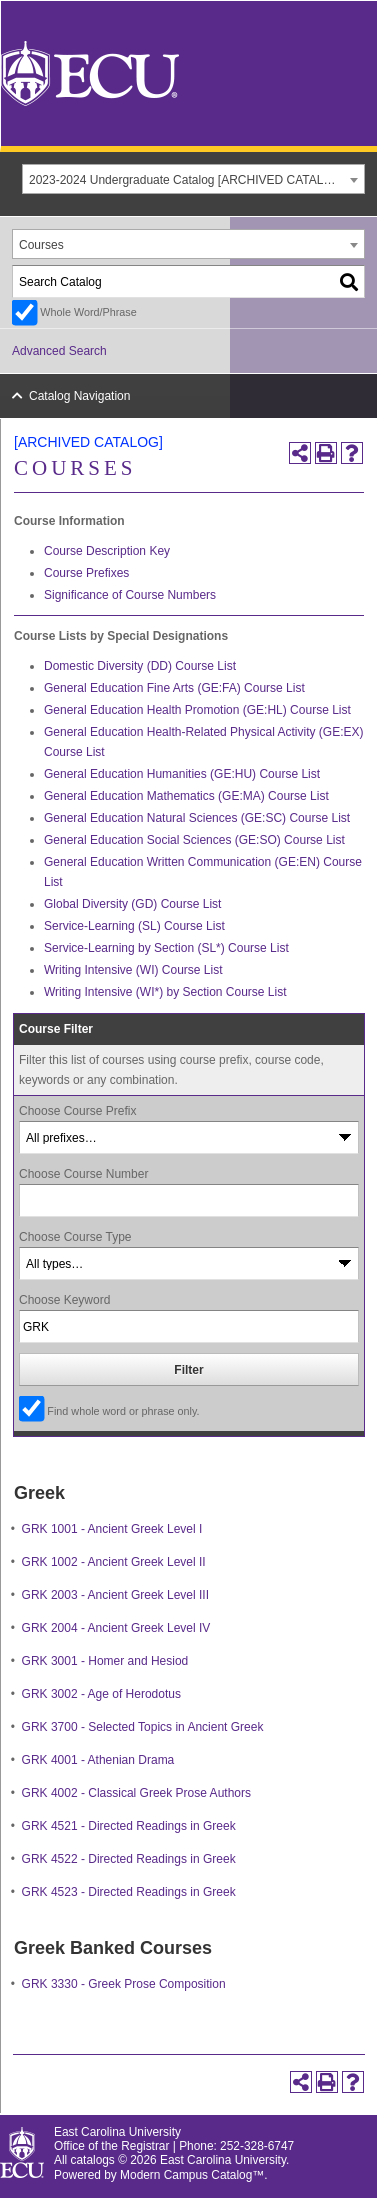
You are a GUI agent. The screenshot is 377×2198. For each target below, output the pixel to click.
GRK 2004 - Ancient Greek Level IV (116, 1628)
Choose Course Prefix (77, 1111)
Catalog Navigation (79, 396)
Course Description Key (107, 551)
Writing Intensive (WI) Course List (133, 970)
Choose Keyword (64, 1300)
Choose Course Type (75, 1237)
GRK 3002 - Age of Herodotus (101, 1694)
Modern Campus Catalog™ (192, 2175)
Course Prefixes (86, 573)
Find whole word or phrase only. (123, 1411)
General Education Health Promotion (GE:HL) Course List (197, 710)
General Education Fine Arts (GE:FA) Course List (174, 688)
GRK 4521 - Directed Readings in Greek (129, 1826)
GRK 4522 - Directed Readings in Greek (129, 1859)
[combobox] (193, 179)
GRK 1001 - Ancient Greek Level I (112, 1529)
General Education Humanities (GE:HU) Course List (182, 774)
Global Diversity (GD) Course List (132, 904)
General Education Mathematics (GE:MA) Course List (186, 796)
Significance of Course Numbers (130, 595)
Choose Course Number (83, 1174)
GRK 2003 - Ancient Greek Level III (115, 1595)
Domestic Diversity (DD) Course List (140, 666)
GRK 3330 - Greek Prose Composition (124, 1984)
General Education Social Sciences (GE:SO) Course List (194, 840)
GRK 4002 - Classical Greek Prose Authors (136, 1793)
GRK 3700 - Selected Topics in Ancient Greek (143, 1727)
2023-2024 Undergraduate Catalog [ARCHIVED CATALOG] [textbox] (187, 180)
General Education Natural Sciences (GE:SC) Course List (197, 818)
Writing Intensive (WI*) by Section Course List (165, 992)
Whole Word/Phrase (88, 312)
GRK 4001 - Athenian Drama (98, 1760)
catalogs (93, 2160)
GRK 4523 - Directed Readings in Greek (129, 1892)
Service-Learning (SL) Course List (134, 926)
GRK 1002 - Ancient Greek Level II (114, 1562)
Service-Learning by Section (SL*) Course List (166, 948)
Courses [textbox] (41, 245)
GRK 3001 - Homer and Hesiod (105, 1661)
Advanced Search (59, 351)
